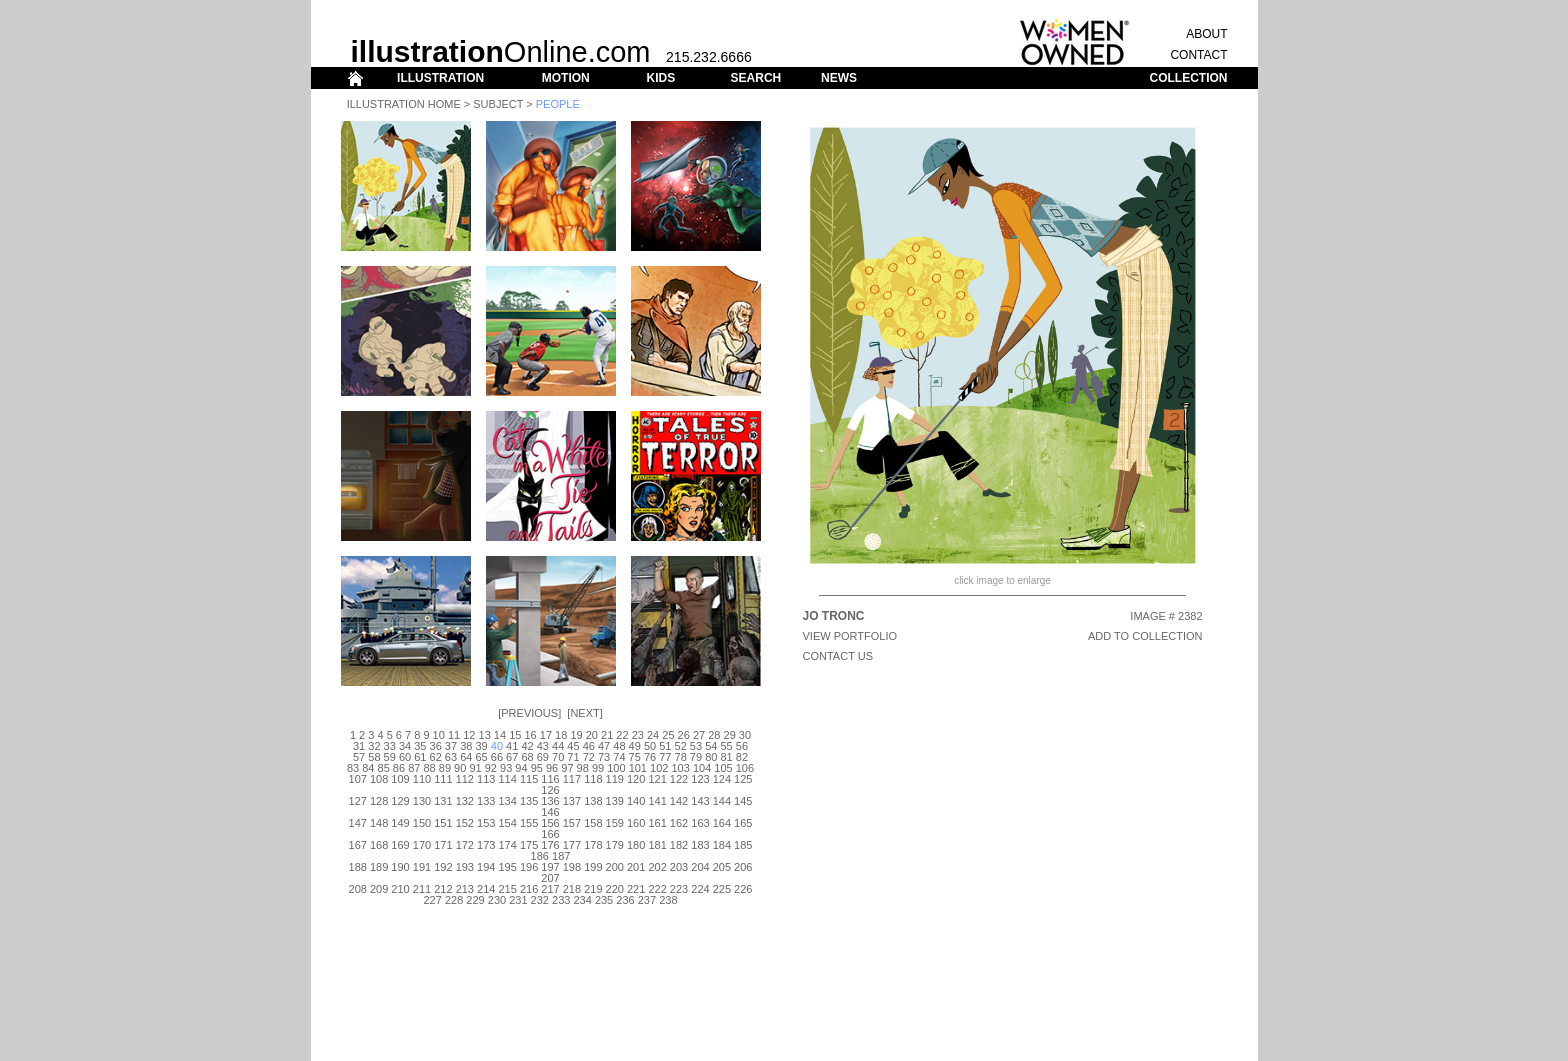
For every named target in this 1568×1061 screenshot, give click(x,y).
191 (422, 867)
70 (558, 757)
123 (700, 779)
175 (529, 845)
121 (657, 779)
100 (616, 768)
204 (700, 867)
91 (475, 768)
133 (486, 801)
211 (422, 889)
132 (465, 801)
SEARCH (756, 78)
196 (529, 867)
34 (405, 746)
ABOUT (1206, 34)
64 (466, 757)
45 (573, 746)
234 (582, 900)
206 (743, 867)
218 (572, 889)
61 (420, 757)
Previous (529, 713)
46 (589, 746)
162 (679, 823)
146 (550, 812)
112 (465, 779)
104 (702, 768)
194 (486, 867)
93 (506, 768)
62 (436, 757)
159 (615, 823)
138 (593, 801)
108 (379, 779)
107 (358, 779)
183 (700, 845)
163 (700, 823)
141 (657, 801)
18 (561, 735)
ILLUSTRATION (440, 78)
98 (583, 768)
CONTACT (1198, 55)
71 (573, 757)
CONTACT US (838, 656)
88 (429, 768)
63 (451, 757)
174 (507, 845)
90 (460, 768)
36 (436, 746)
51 (665, 746)
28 (714, 735)
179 (615, 845)
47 (604, 746)
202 (657, 867)
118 (593, 779)
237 (647, 900)
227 (433, 900)
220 (615, 889)
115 (529, 779)
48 (619, 746)
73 (604, 757)
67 (512, 757)
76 (650, 757)
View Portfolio (850, 636)
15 (515, 735)
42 (527, 746)
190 (400, 867)
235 (604, 900)
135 (529, 801)
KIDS (660, 78)
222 (657, 889)
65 (481, 757)
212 (443, 889)
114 (507, 779)
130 (422, 801)
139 (615, 801)
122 (679, 779)
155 (529, 823)
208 (358, 889)
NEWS (839, 78)
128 (379, 801)
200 (615, 867)
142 (679, 801)
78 (681, 757)
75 (635, 757)
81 (726, 757)
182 (679, 845)
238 (668, 900)
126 (550, 790)
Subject (498, 104)
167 (358, 845)
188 (358, 867)
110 (422, 779)
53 (696, 746)
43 (543, 746)
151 (443, 823)
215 (507, 889)
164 (722, 823)
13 (485, 735)
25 (668, 735)
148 (379, 823)
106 (745, 768)
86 (399, 768)
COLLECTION (1189, 78)
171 (443, 845)
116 (550, 779)
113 (486, 779)
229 (475, 900)
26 (684, 735)
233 (561, 900)
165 (743, 823)
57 (359, 757)
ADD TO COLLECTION (1145, 636)
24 (653, 735)
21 (607, 735)
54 (711, 746)
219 (593, 889)
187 (561, 856)
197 (550, 867)
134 (507, 801)
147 (358, 823)
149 (400, 823)
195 (507, 867)
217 (550, 889)
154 (507, 823)
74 (619, 757)
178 (593, 845)
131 (443, 801)
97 (567, 768)
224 (700, 889)
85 (384, 768)
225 (722, 889)
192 (443, 867)
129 (400, 801)
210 (400, 889)
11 (454, 735)
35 (420, 746)
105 (723, 768)
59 (390, 757)
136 (550, 801)
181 (657, 845)
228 (454, 900)
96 (552, 768)
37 (451, 746)
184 (722, 845)
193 (465, 867)
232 (540, 900)
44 (558, 746)
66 (497, 757)
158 (593, 823)
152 (465, 823)
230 (497, 900)
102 (659, 768)
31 (359, 746)
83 (353, 768)
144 (722, 801)
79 (696, 757)
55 (726, 746)
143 (700, 801)
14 (500, 735)
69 (543, 757)
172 (465, 845)
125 (743, 779)
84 (368, 768)
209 (379, 889)
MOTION (566, 78)
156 (550, 823)
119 (615, 779)
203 (679, 867)
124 (722, 779)
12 (469, 735)
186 (540, 856)
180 (636, 845)
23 (638, 735)
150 (422, 823)
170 (422, 845)
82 (742, 757)
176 (550, 845)
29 (730, 735)
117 (572, 779)
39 (481, 746)
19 (576, 735)
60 (405, 757)
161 (657, 823)
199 (593, 867)
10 (439, 735)
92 (491, 768)
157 (572, 823)
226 (743, 889)
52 (681, 746)
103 (680, 768)
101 (638, 768)
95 (537, 768)
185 (743, 845)
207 (550, 878)
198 (572, 867)
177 (572, 845)
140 (636, 801)
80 (711, 757)
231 (518, 900)
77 (665, 757)
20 (592, 735)
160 (636, 823)
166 (550, 834)
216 (529, 889)
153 (486, 823)
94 (521, 768)
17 (546, 735)
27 (699, 735)
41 (512, 746)
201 (636, 867)
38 (466, 746)
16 (530, 735)
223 (679, 889)
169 (400, 845)
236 (625, 900)
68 (527, 757)
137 (572, 801)
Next (584, 713)
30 (745, 735)
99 (598, 768)
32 (374, 746)
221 (636, 889)
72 (589, 757)
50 (650, 746)
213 (465, 889)
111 (443, 779)
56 (742, 746)
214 (486, 889)
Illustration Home (404, 104)
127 (358, 801)
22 (622, 735)
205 (722, 867)
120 (636, 779)
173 (486, 845)
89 (445, 768)
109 (400, 779)
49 (635, 746)
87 (414, 768)
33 (390, 746)
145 (743, 801)
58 (374, 757)
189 (379, 867)
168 (379, 845)
